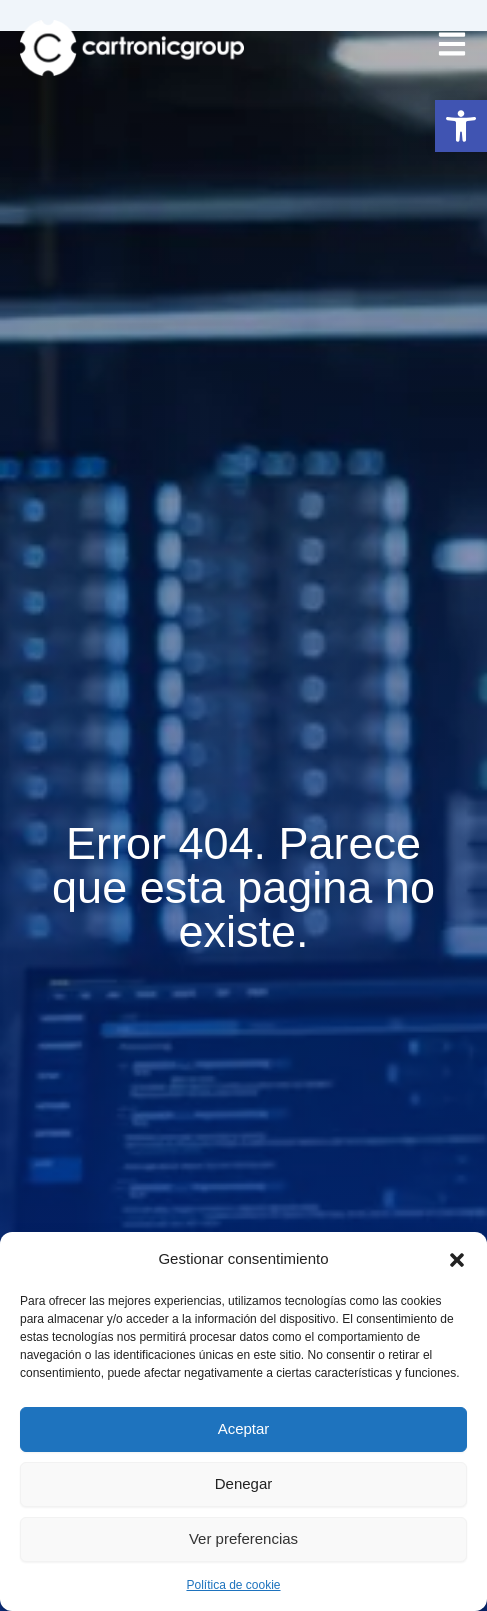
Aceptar (244, 1428)
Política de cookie (233, 1585)
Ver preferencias (243, 1538)
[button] (461, 126)
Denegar (244, 1483)
